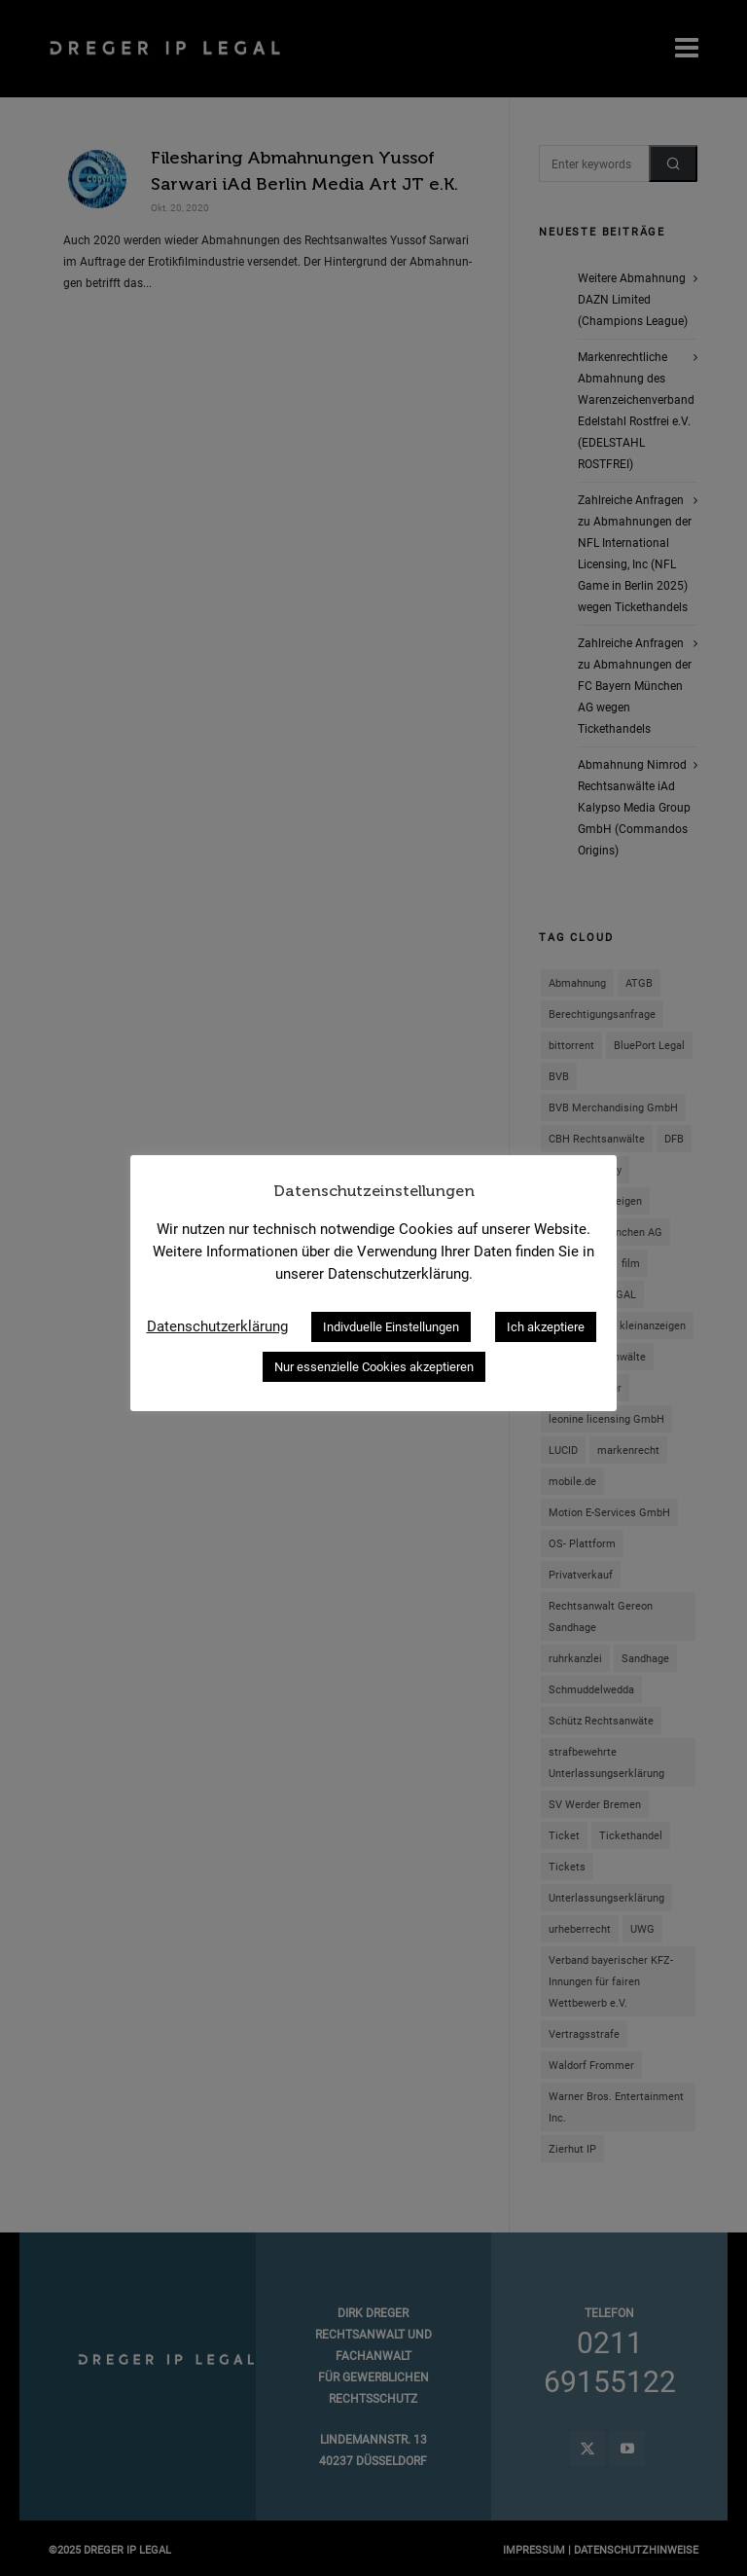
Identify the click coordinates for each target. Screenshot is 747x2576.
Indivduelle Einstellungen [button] (391, 1327)
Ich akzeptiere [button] (546, 1327)
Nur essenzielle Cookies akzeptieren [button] (374, 1367)
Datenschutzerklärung (217, 1326)
